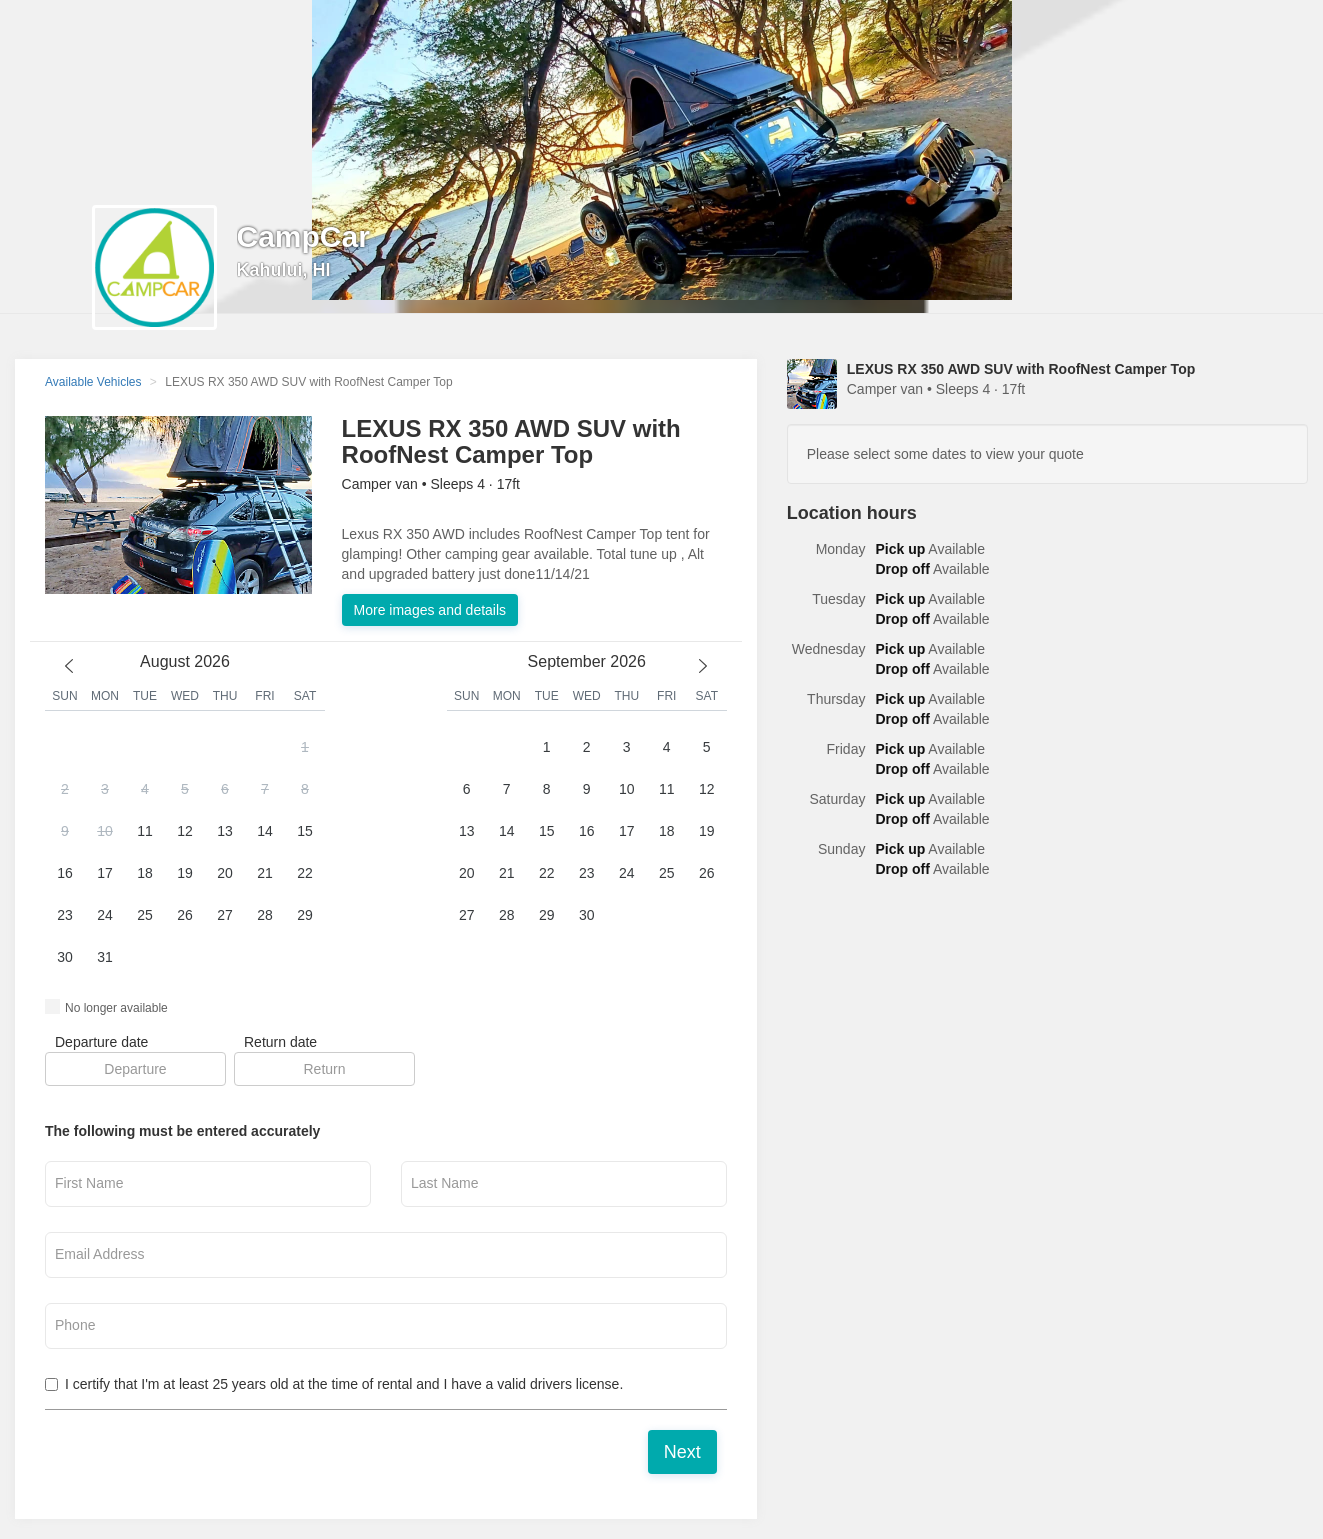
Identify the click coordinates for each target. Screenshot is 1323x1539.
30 (65, 957)
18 (145, 873)
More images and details (430, 610)
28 (265, 915)
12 (185, 831)
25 (145, 915)
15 (305, 831)
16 (65, 873)
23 (65, 915)
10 (105, 831)
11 (145, 831)
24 (105, 915)
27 (225, 915)
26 (185, 915)
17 (105, 873)
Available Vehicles (93, 382)
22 (305, 873)
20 (225, 873)
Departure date (101, 1042)
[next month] (703, 666)
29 (305, 915)
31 (105, 957)
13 (225, 831)
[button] (185, 853)
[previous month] (69, 666)
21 (265, 873)
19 (185, 873)
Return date (280, 1042)
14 (265, 831)
